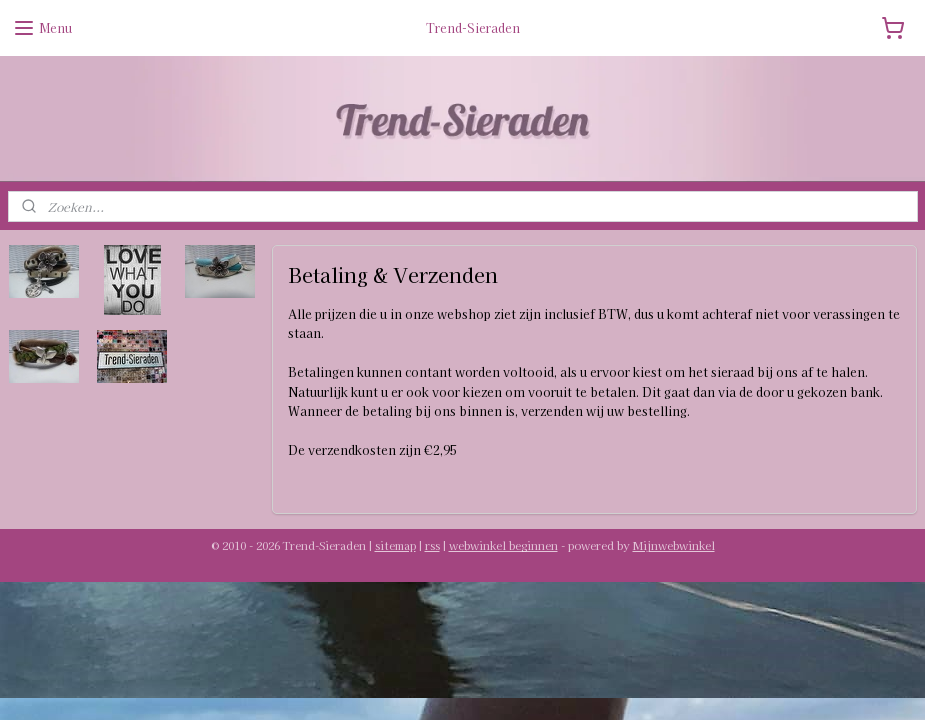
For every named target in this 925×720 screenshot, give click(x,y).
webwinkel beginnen (503, 545)
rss (432, 545)
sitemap (395, 545)
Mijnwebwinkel (674, 545)
